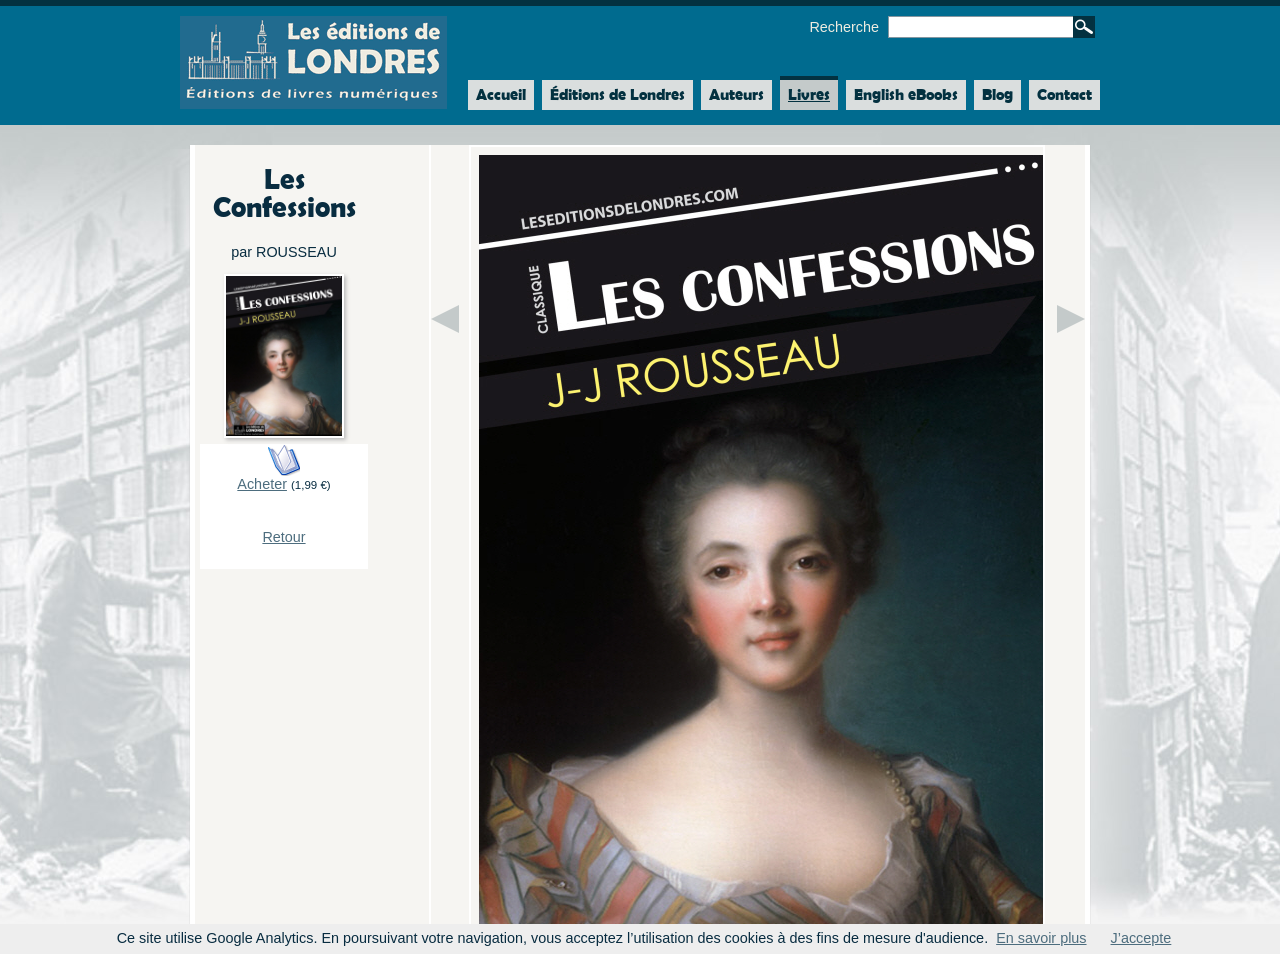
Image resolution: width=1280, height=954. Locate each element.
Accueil (497, 95)
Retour (283, 537)
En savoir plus (1041, 938)
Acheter (262, 484)
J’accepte (1141, 938)
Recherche (844, 27)
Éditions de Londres (617, 94)
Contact (1064, 94)
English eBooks (906, 94)
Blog (997, 94)
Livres (809, 94)
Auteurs (736, 94)
